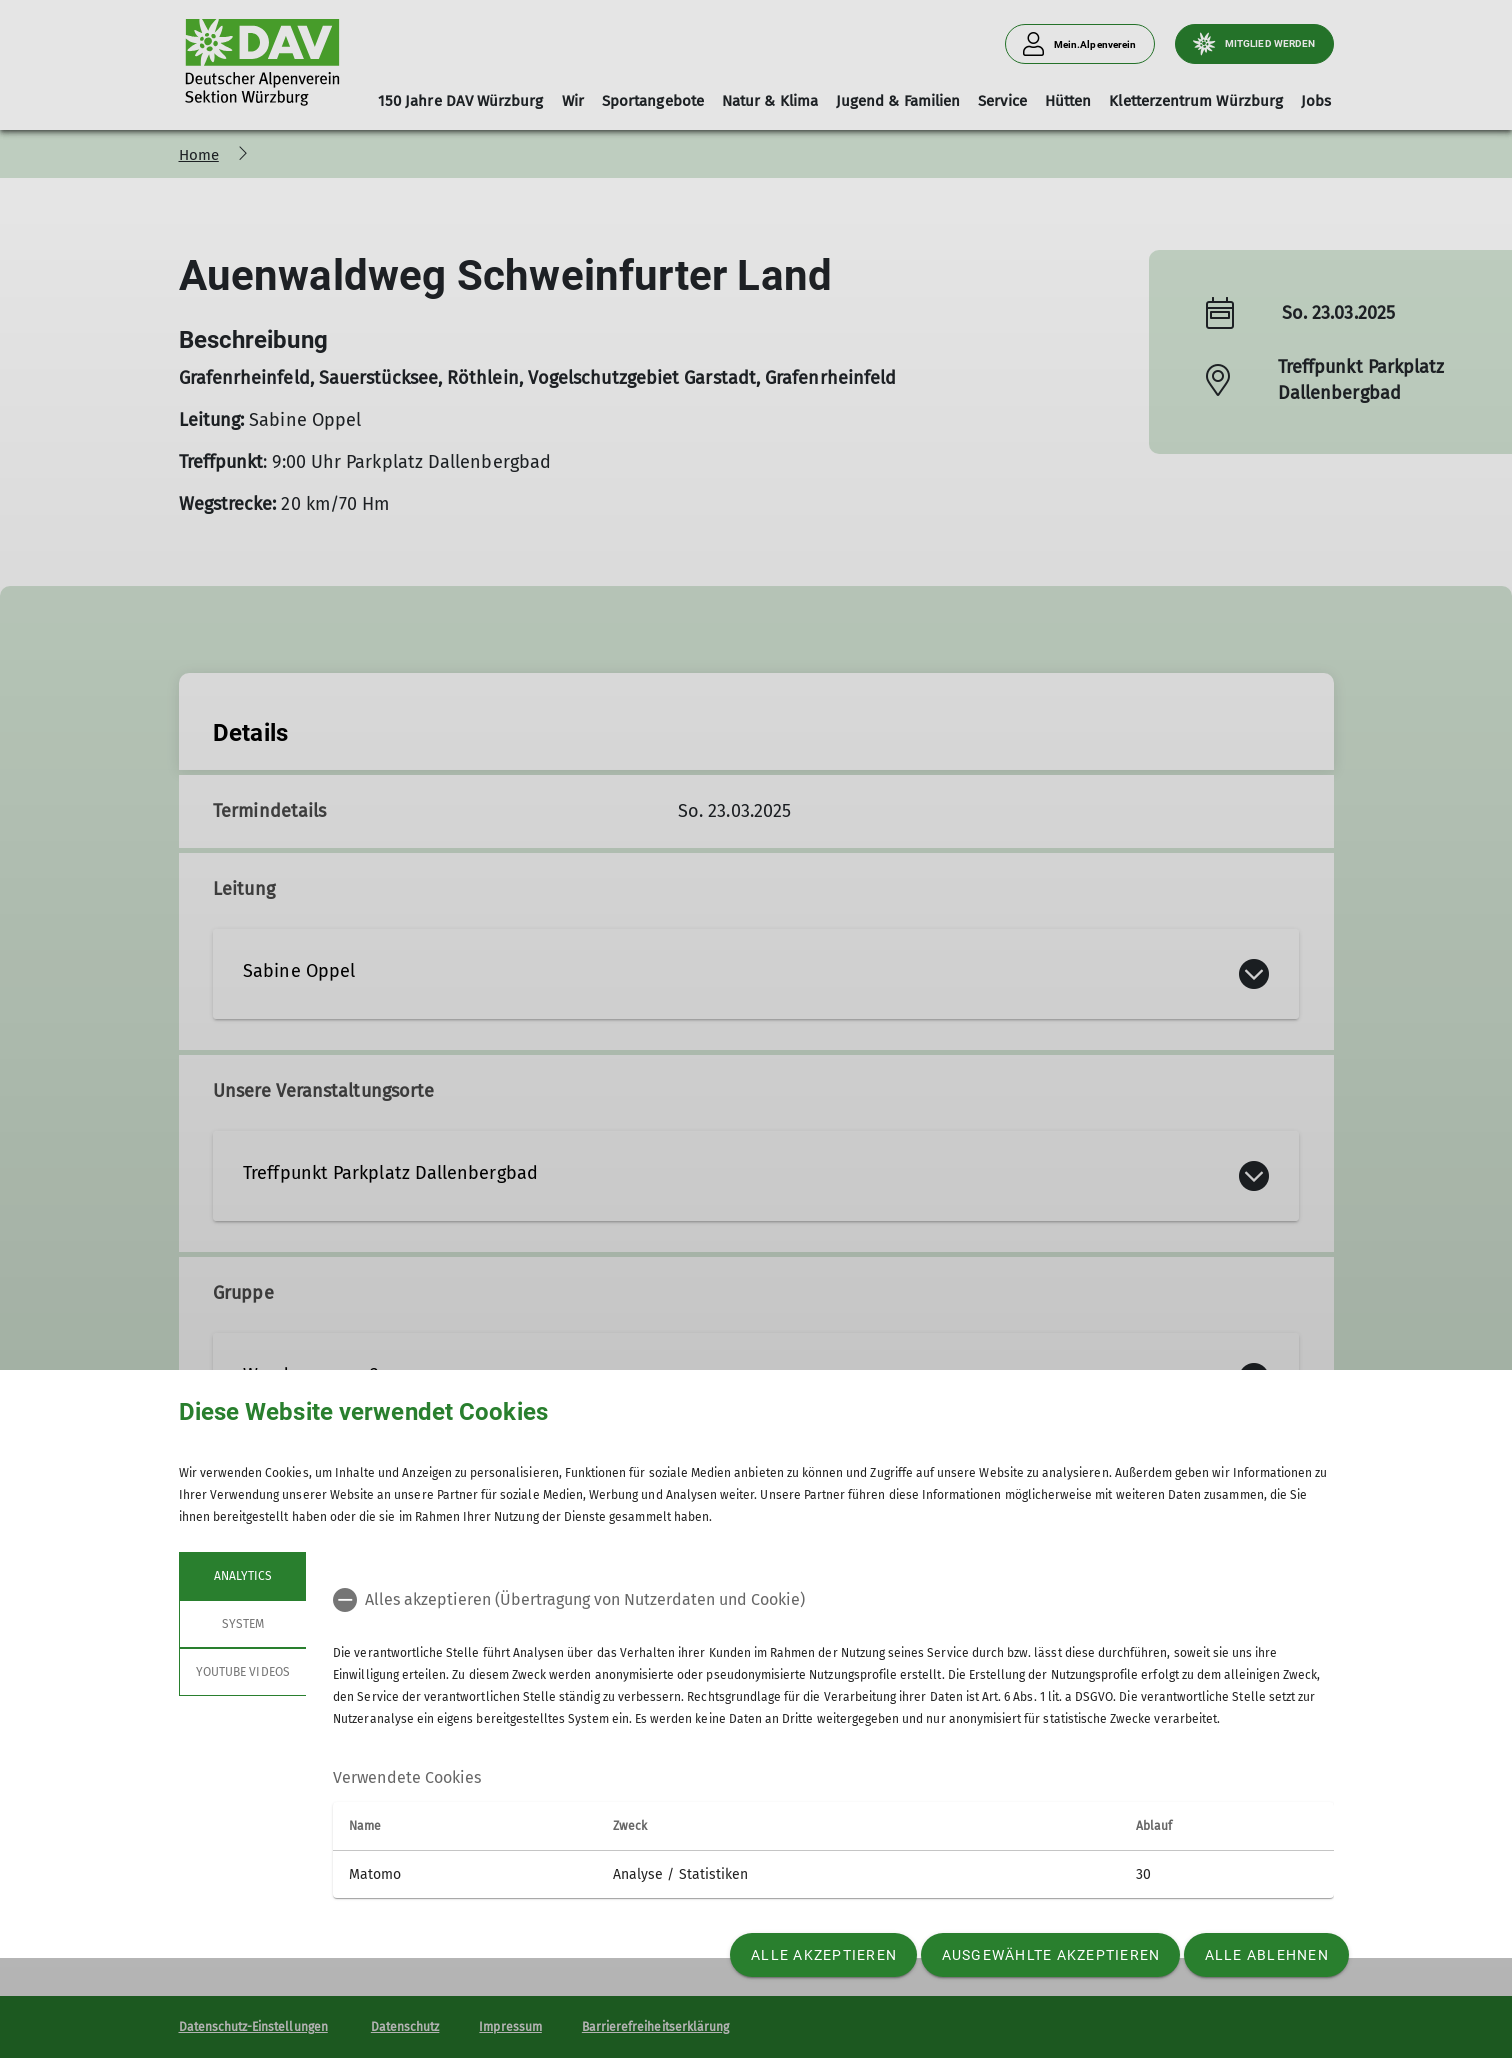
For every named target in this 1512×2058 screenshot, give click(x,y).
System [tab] (242, 1624)
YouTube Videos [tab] (243, 1672)
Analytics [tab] (242, 1576)
